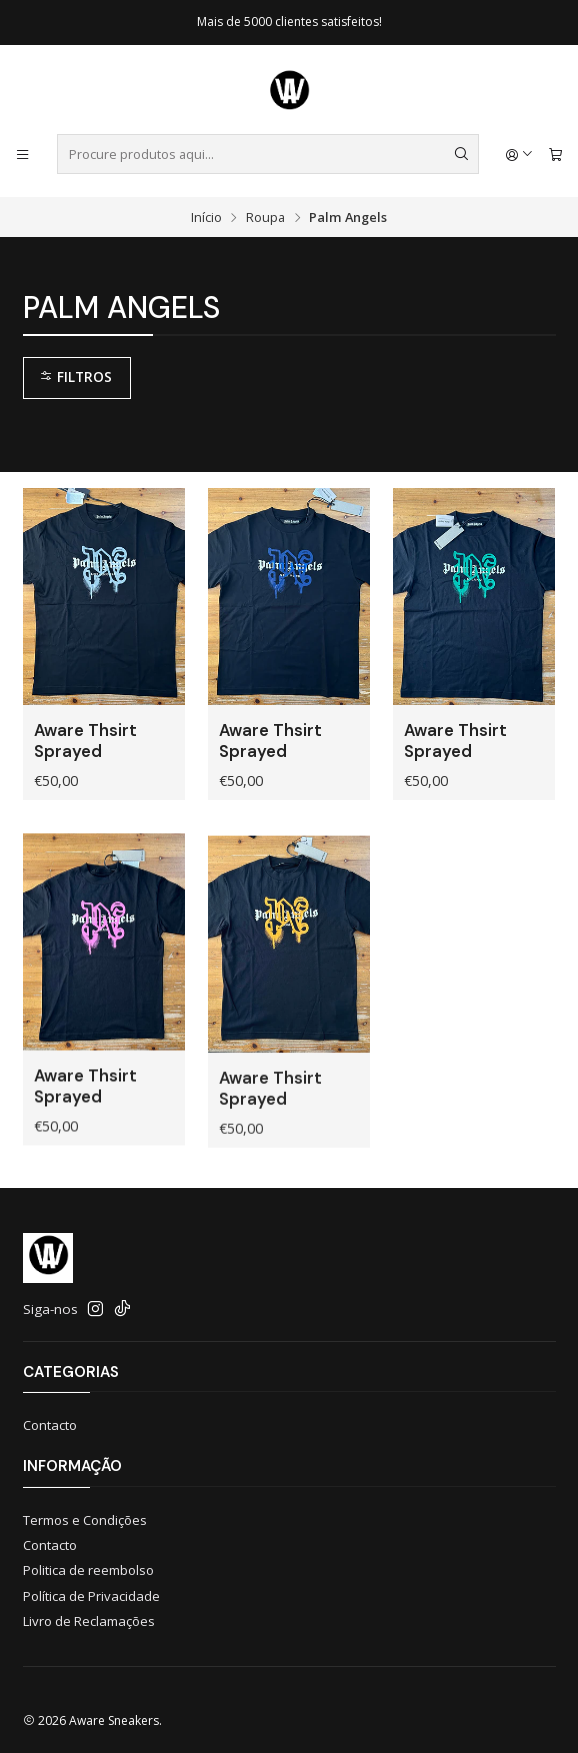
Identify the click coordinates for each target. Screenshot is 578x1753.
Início (206, 217)
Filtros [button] (75, 377)
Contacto (50, 1425)
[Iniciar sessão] (519, 154)
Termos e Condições (85, 1520)
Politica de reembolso (88, 1570)
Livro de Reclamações (89, 1621)
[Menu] (22, 154)
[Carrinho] (555, 154)
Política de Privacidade (91, 1596)
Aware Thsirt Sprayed (85, 741)
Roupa (265, 217)
